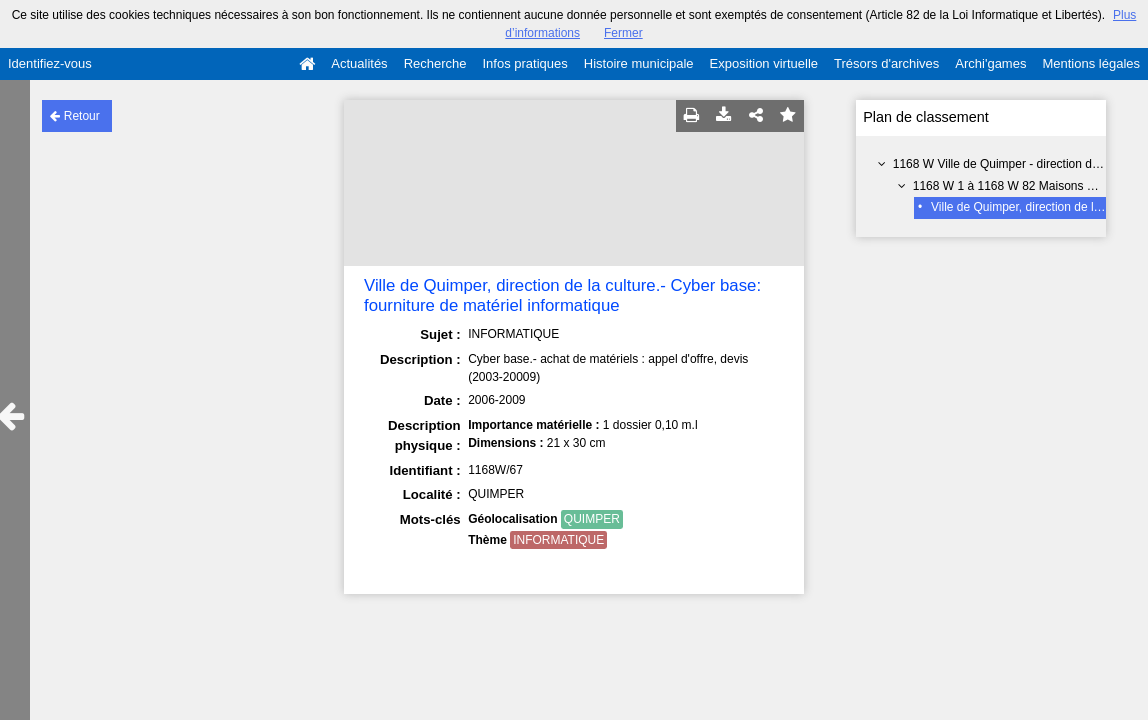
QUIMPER (592, 519)
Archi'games (990, 63)
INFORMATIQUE (558, 540)
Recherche (435, 63)
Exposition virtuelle (764, 63)
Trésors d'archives (886, 63)
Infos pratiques (525, 63)
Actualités (359, 63)
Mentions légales (1091, 63)
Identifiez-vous (50, 63)
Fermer (623, 33)
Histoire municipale (639, 63)
